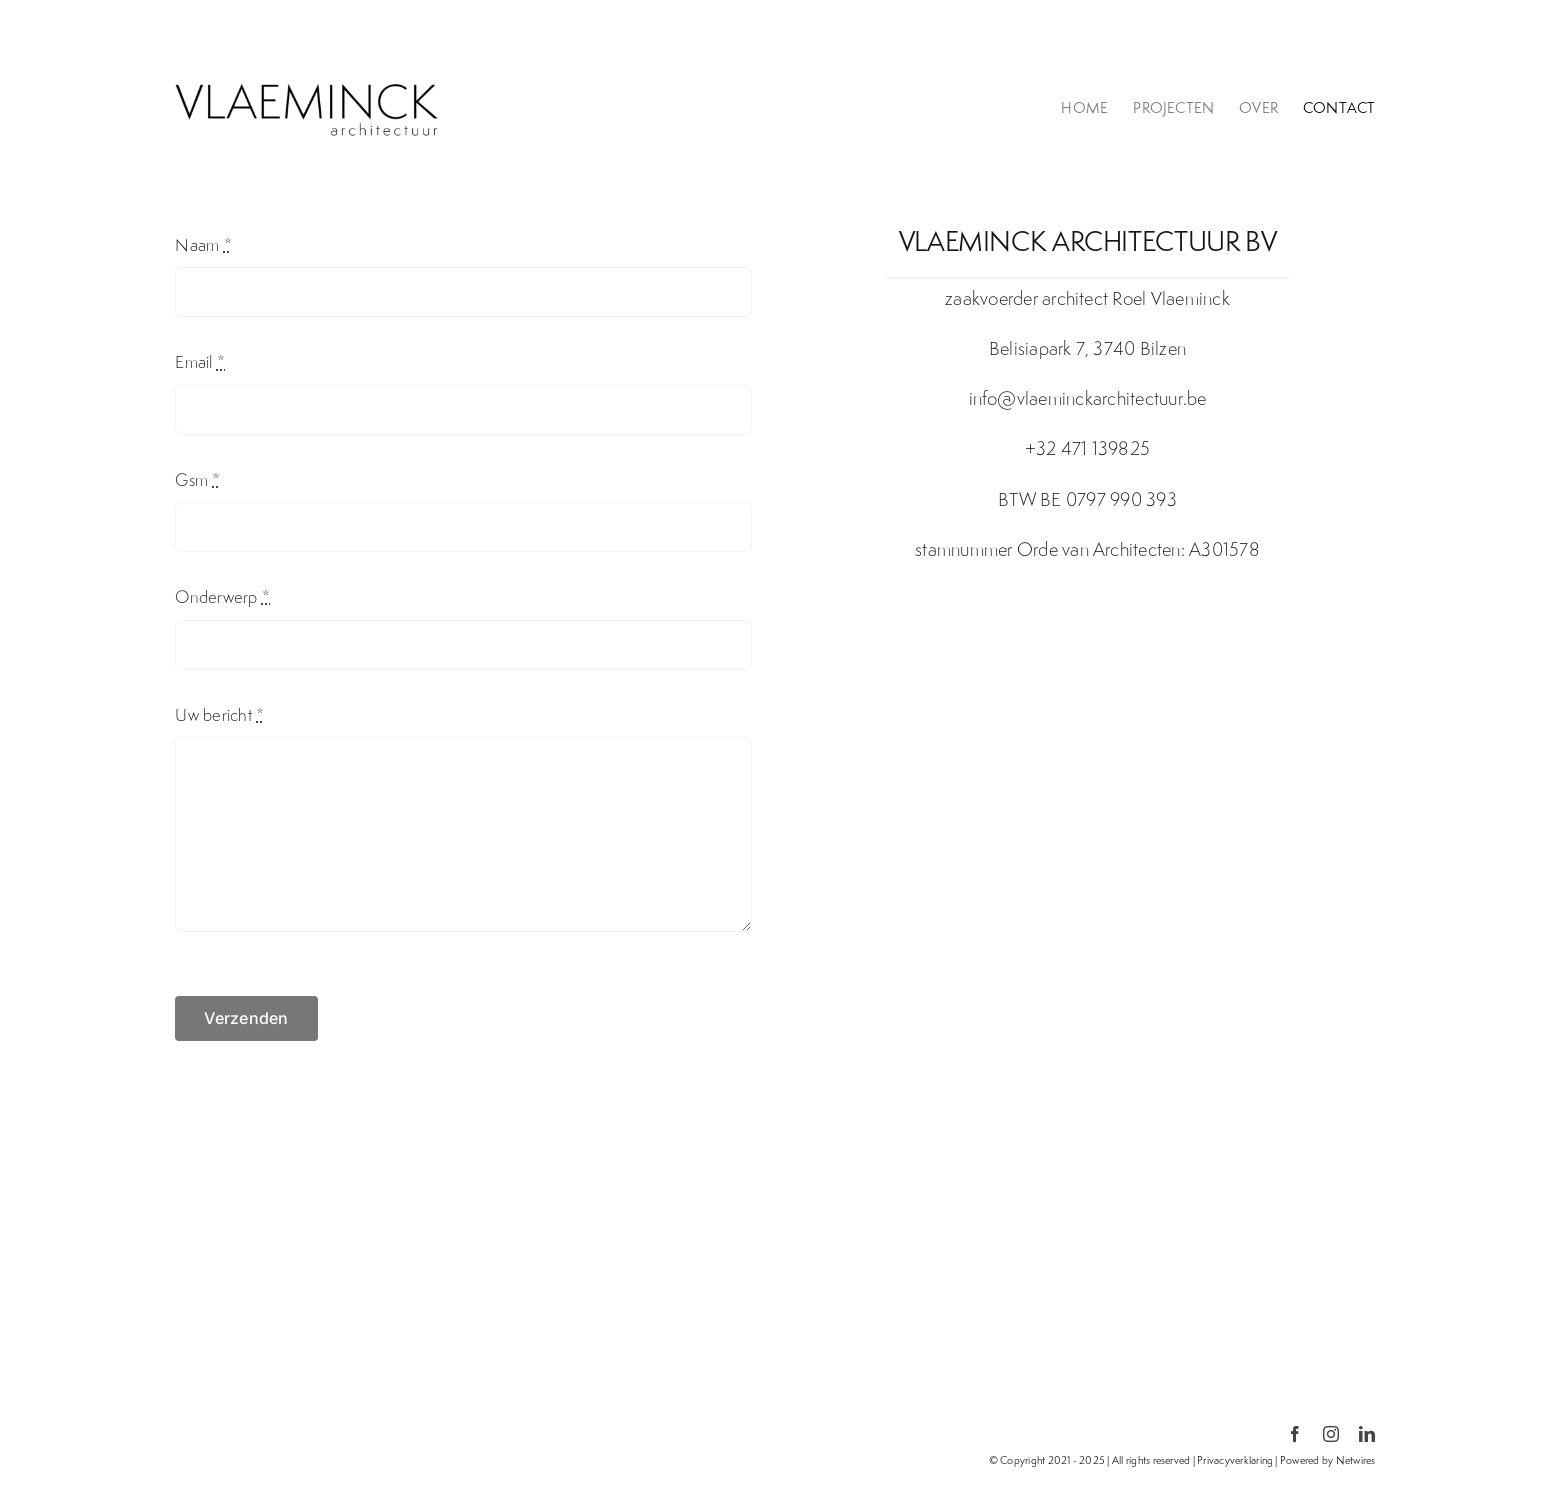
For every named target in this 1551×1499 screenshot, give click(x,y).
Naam (203, 245)
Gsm (197, 480)
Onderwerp (222, 597)
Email (200, 362)
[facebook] (1295, 1434)
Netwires (1356, 1460)
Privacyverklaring (1235, 1460)
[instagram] (1331, 1434)
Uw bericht (219, 715)
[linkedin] (1367, 1434)
